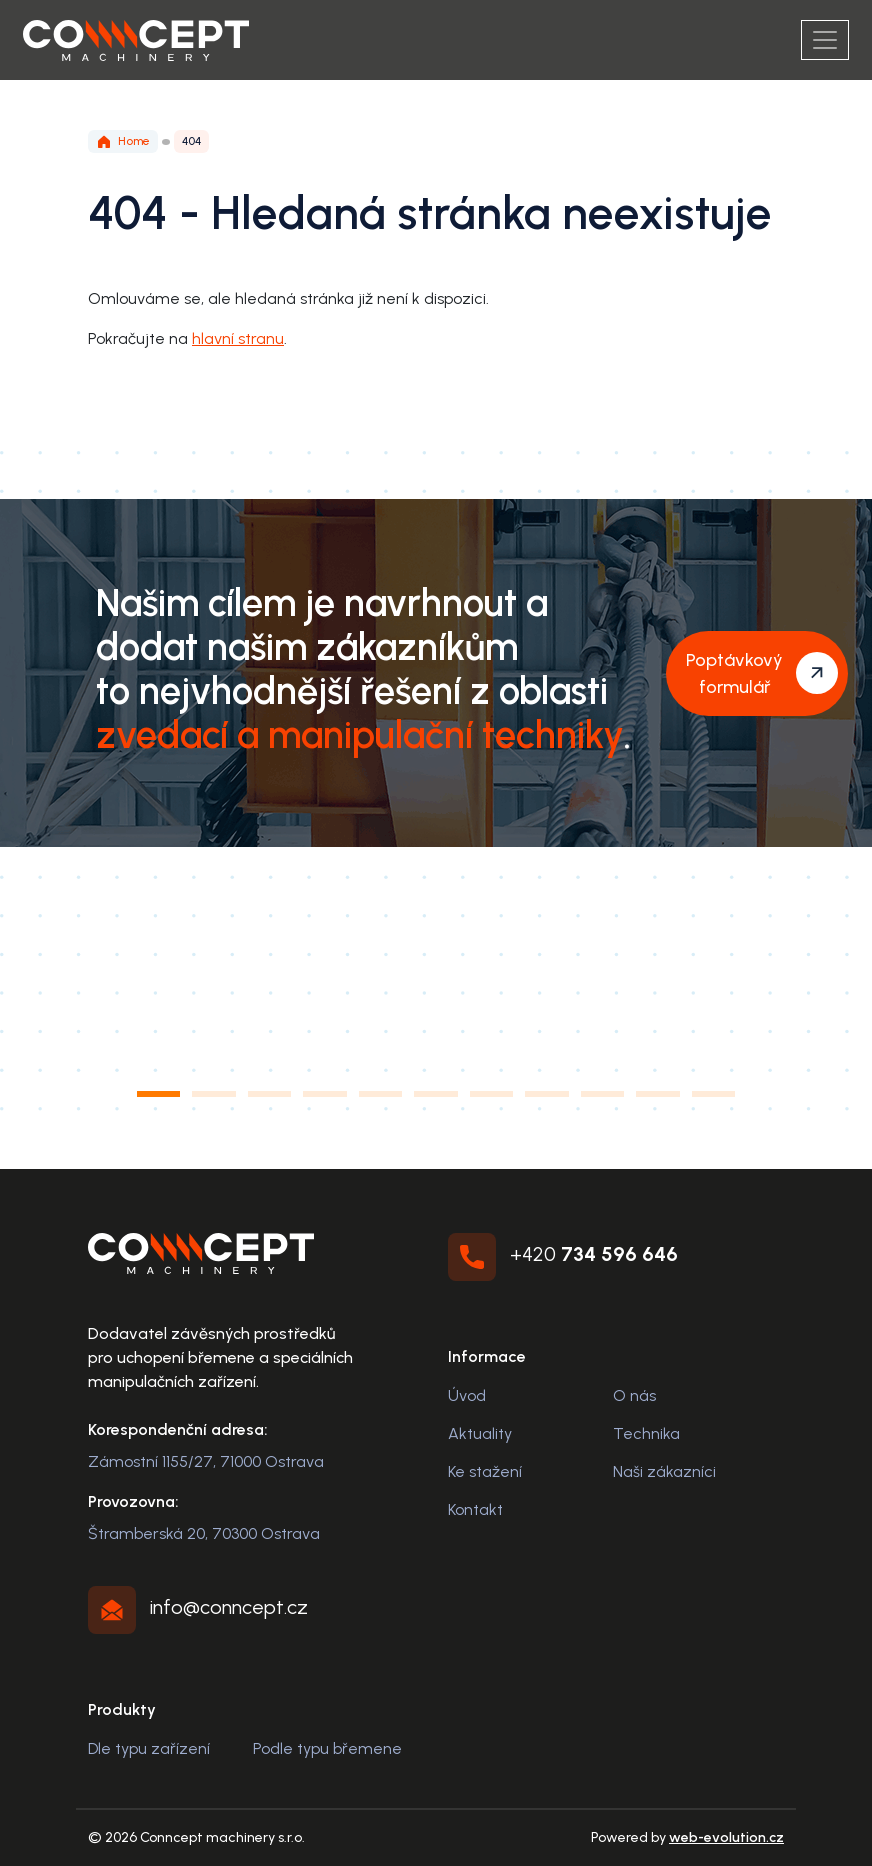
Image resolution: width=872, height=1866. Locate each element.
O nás (634, 1395)
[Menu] (825, 40)
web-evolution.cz (726, 1837)
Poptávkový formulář (734, 673)
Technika (646, 1433)
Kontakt (475, 1509)
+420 (594, 1254)
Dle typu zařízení (149, 1748)
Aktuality (480, 1433)
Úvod (467, 1395)
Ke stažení (485, 1471)
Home (123, 142)
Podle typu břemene (327, 1748)
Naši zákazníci (664, 1471)
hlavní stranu (238, 338)
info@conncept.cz (229, 1607)
